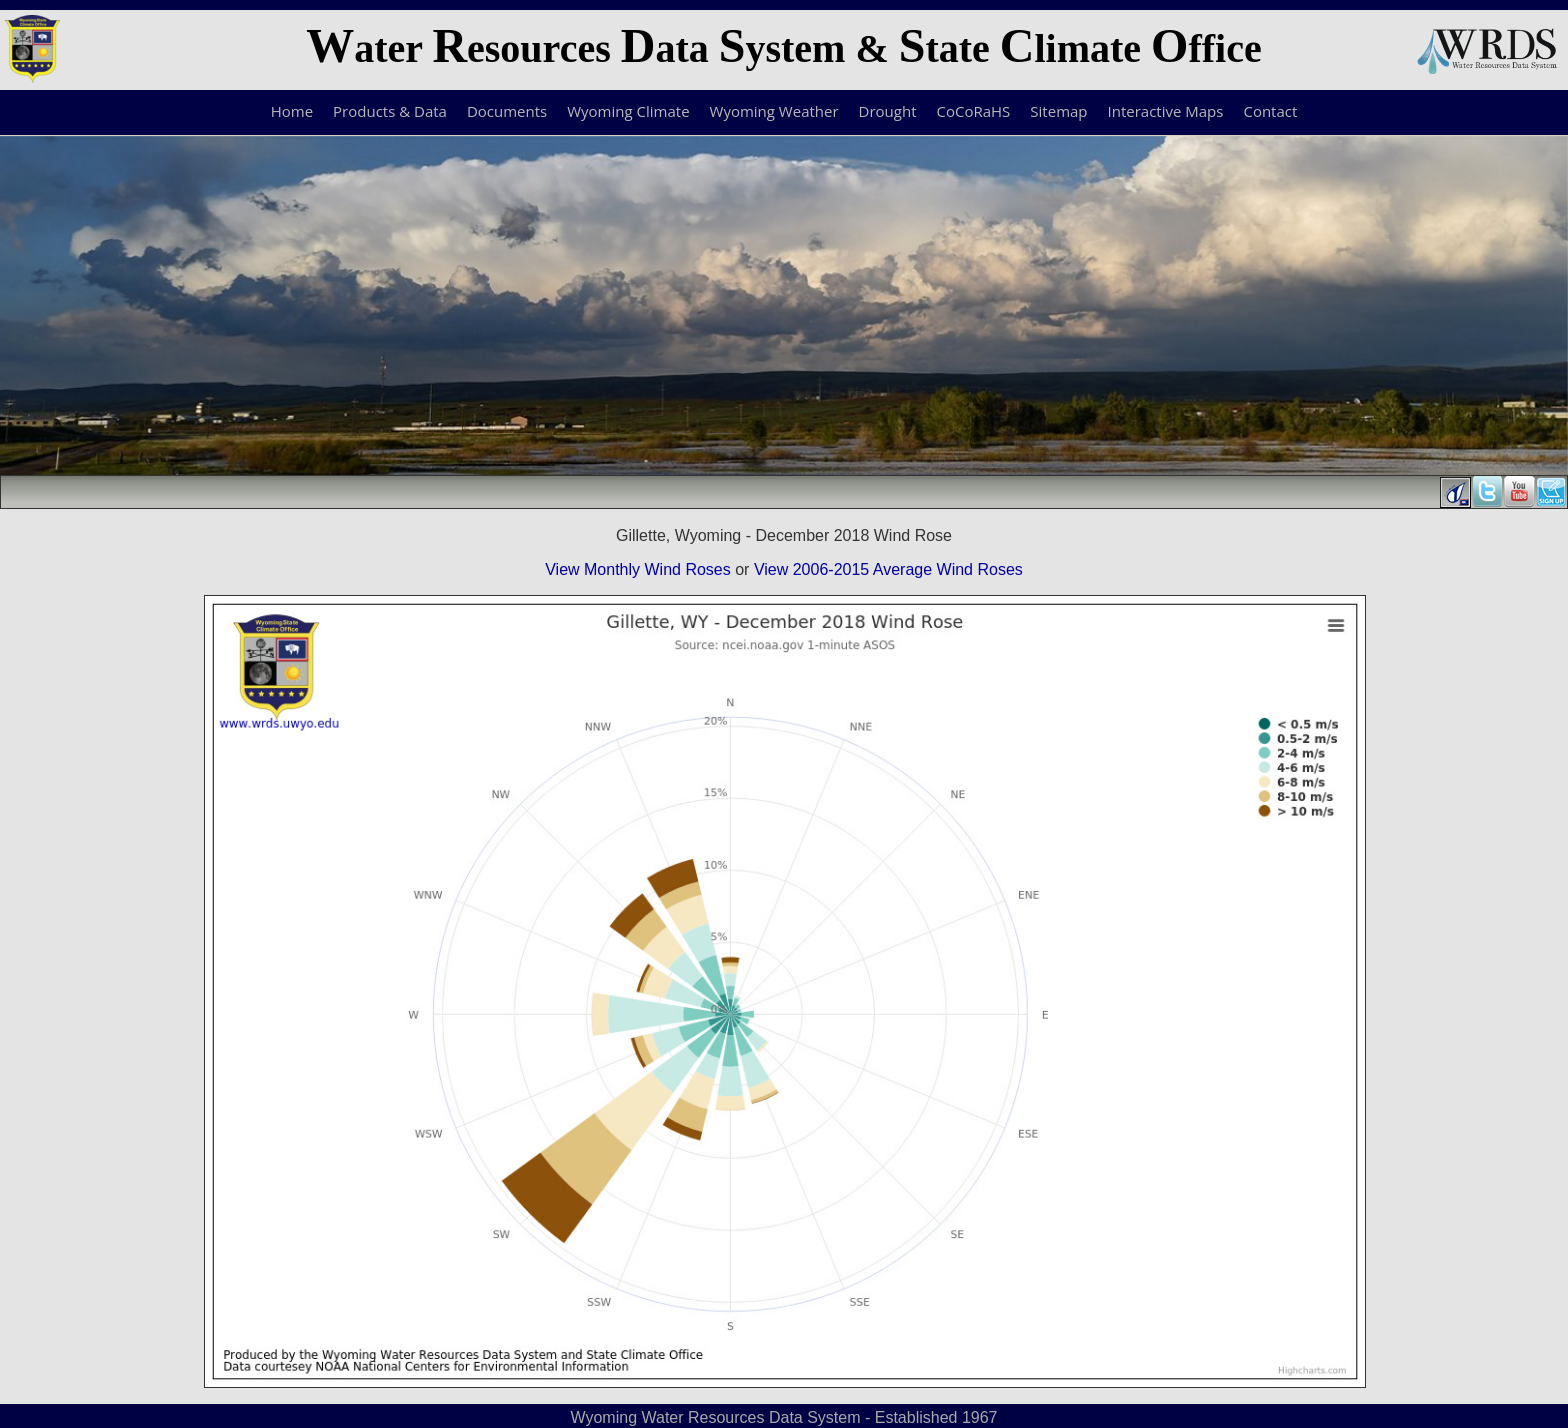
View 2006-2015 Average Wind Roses (888, 569)
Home (292, 111)
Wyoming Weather (774, 111)
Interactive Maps (1166, 111)
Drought (888, 111)
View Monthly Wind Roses (638, 569)
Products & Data (390, 111)
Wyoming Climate (628, 111)
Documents (507, 111)
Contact (1270, 111)
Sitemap (1058, 111)
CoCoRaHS (974, 111)
